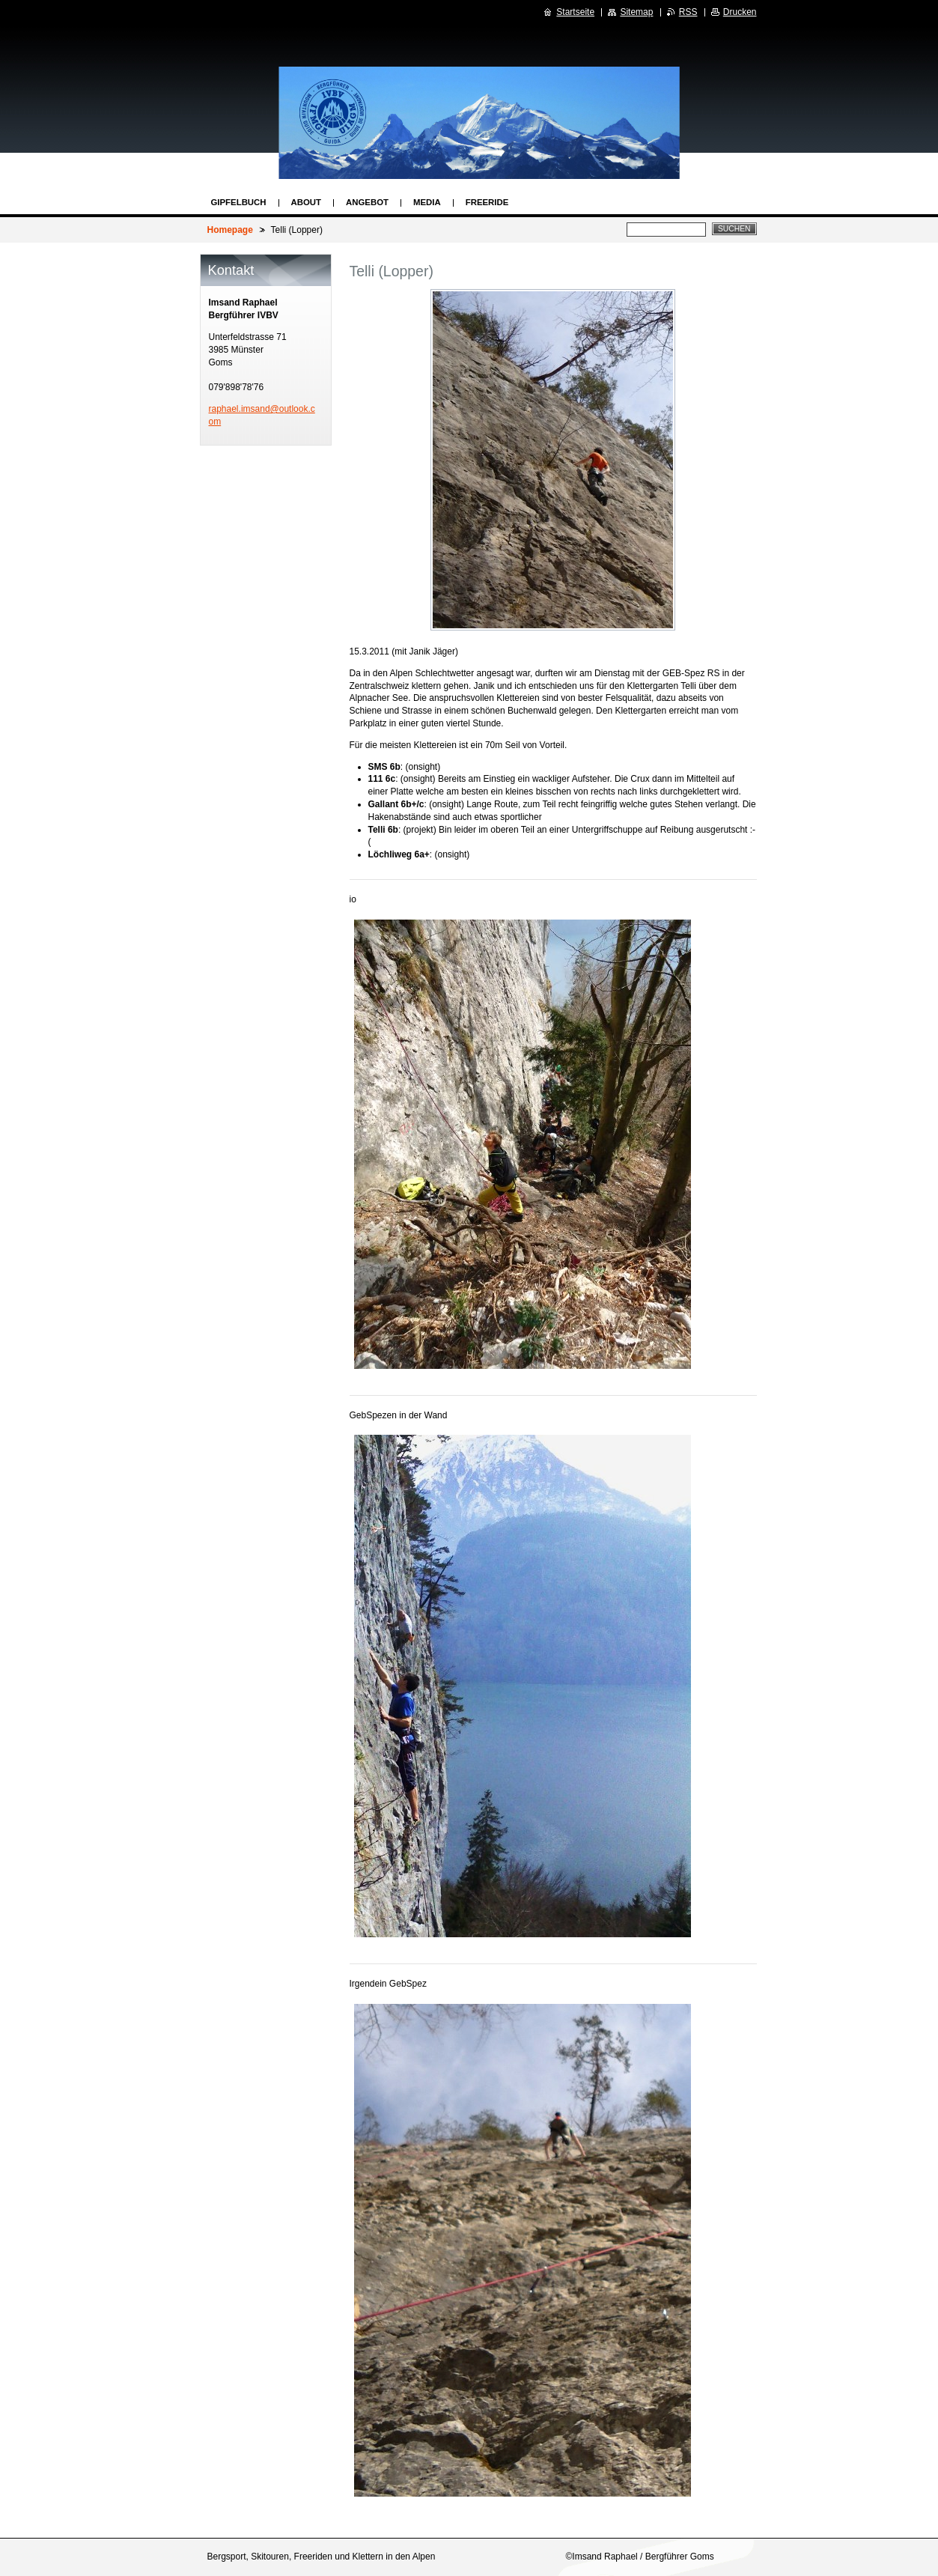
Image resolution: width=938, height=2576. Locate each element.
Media (427, 202)
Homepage (230, 230)
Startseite (575, 12)
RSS (688, 12)
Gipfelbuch (239, 202)
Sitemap (636, 12)
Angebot (367, 202)
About (306, 202)
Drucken (740, 12)
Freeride (487, 202)
